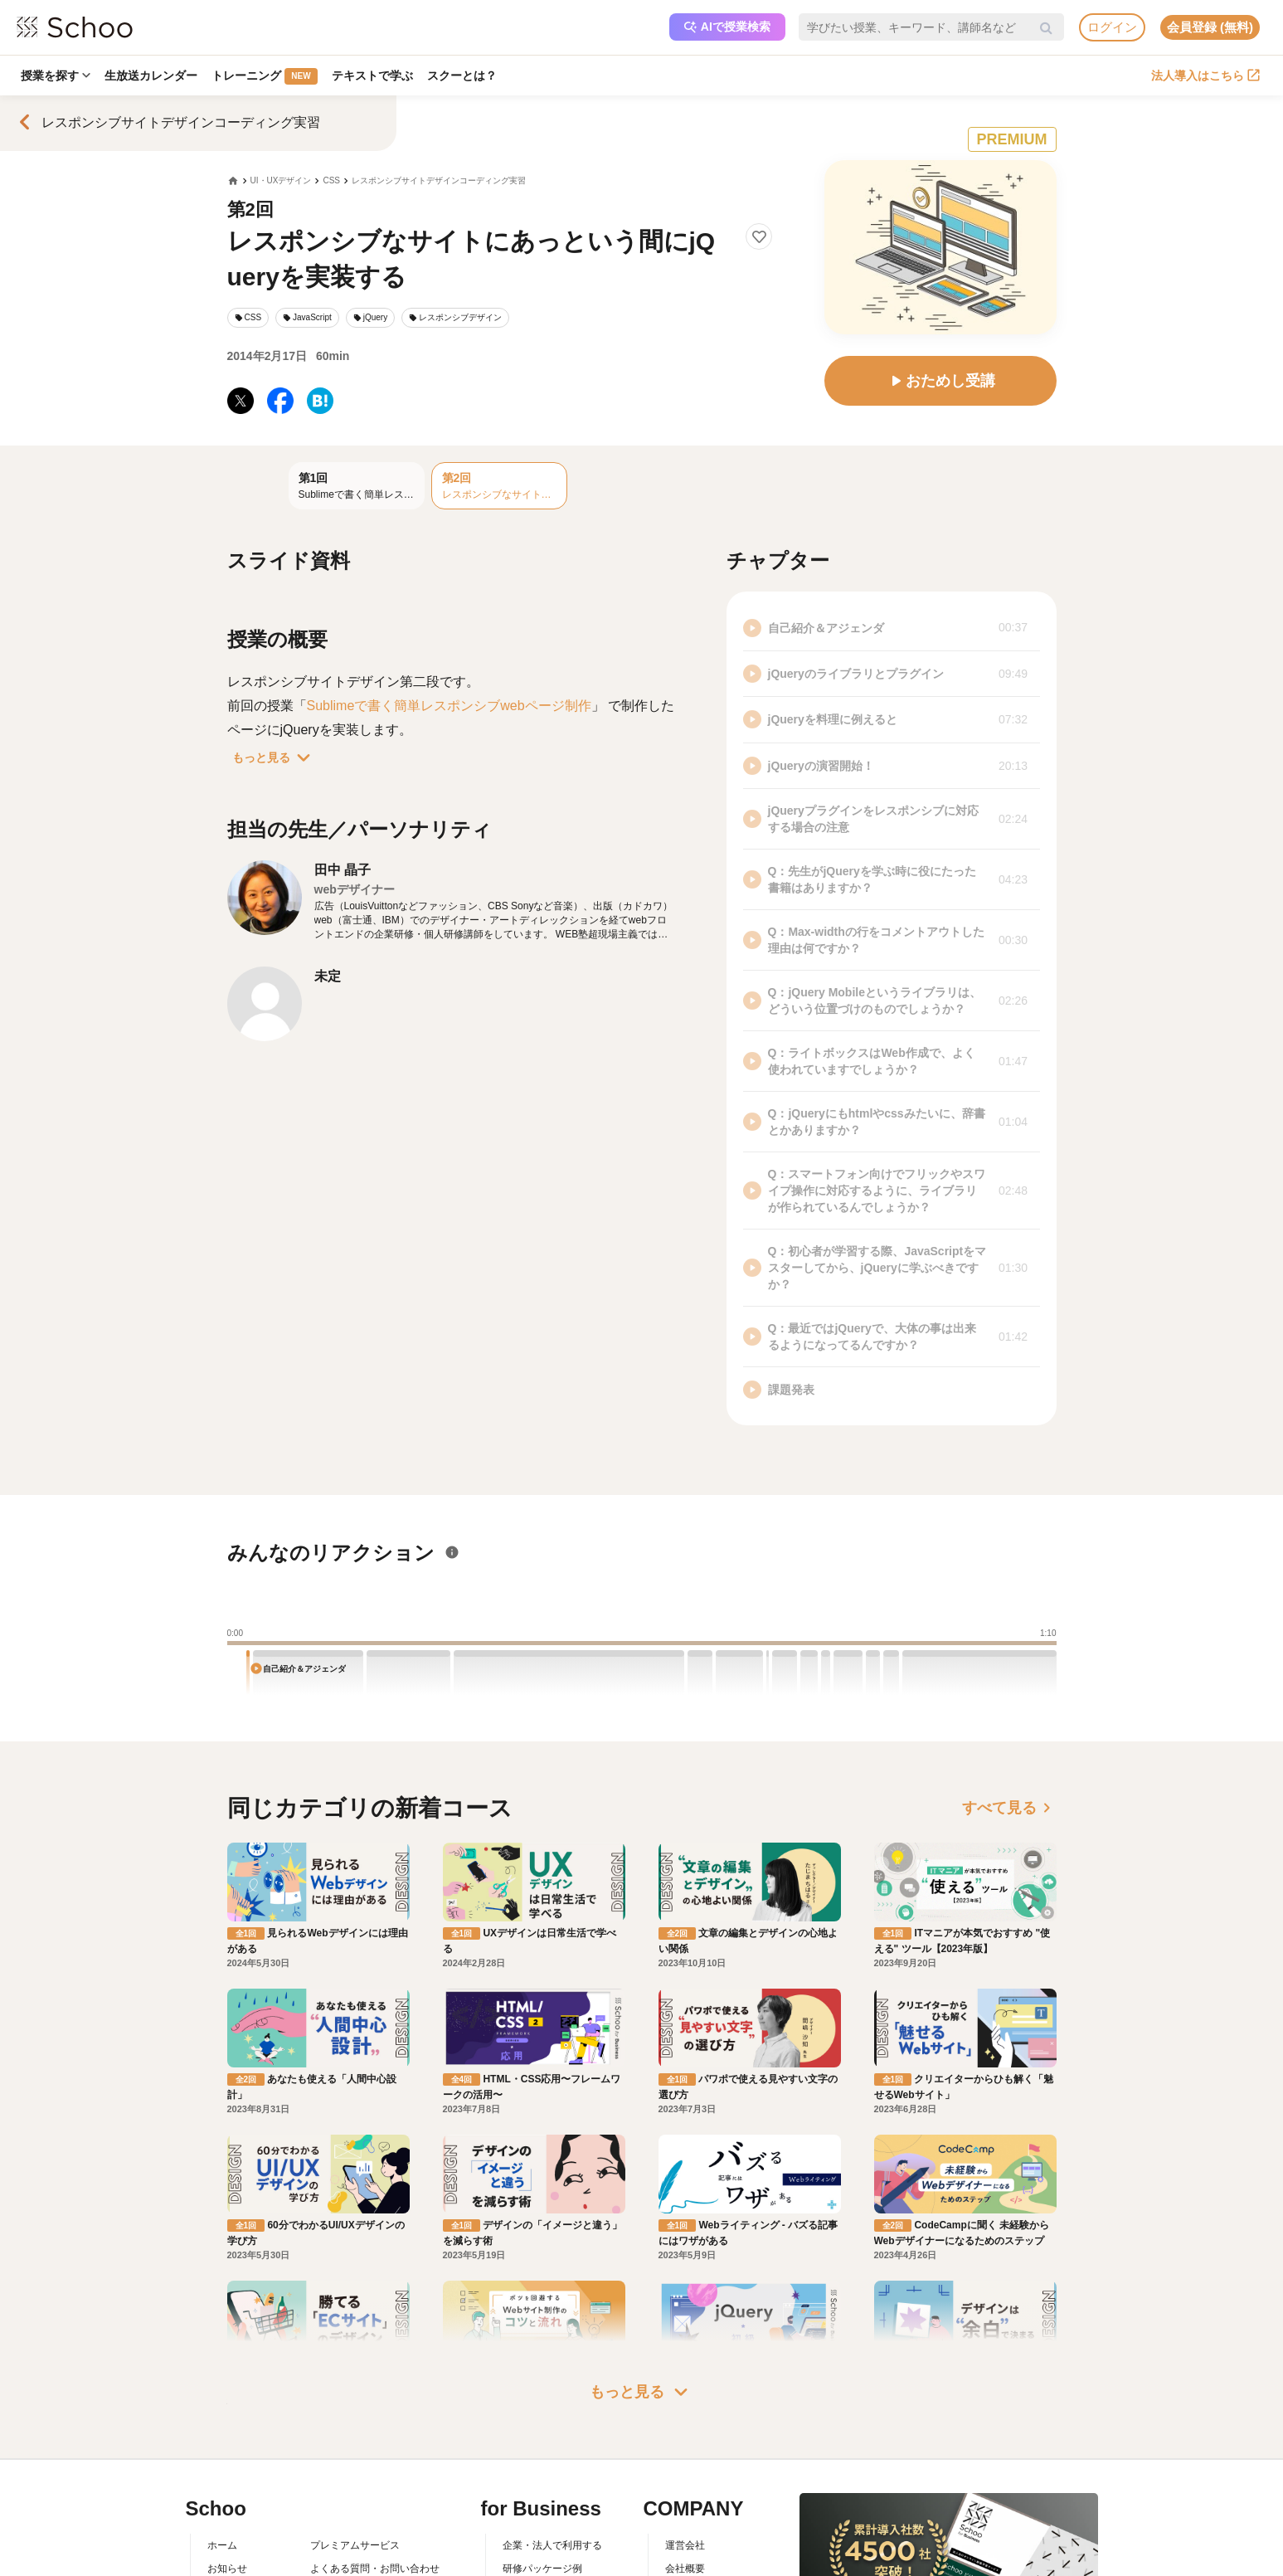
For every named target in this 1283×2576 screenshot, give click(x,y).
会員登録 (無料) (1210, 27)
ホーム (222, 2466)
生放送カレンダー (151, 75)
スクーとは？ (464, 75)
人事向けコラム (537, 2514)
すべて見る (1009, 1808)
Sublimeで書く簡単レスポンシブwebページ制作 (449, 706)
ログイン (1112, 27)
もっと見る (274, 757)
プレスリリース (700, 2538)
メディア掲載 (695, 2562)
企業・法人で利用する (552, 2466)
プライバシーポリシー (360, 2562)
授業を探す (55, 75)
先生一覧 (227, 2562)
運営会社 (685, 2466)
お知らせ (227, 2490)
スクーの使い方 (242, 2538)
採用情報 (685, 2514)
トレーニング (265, 76)
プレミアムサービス (355, 2466)
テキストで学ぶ (374, 75)
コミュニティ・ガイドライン (375, 2538)
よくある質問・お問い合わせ (375, 2490)
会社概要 (685, 2490)
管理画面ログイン (542, 2538)
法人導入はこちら (1205, 75)
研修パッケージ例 (542, 2490)
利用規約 (330, 2514)
